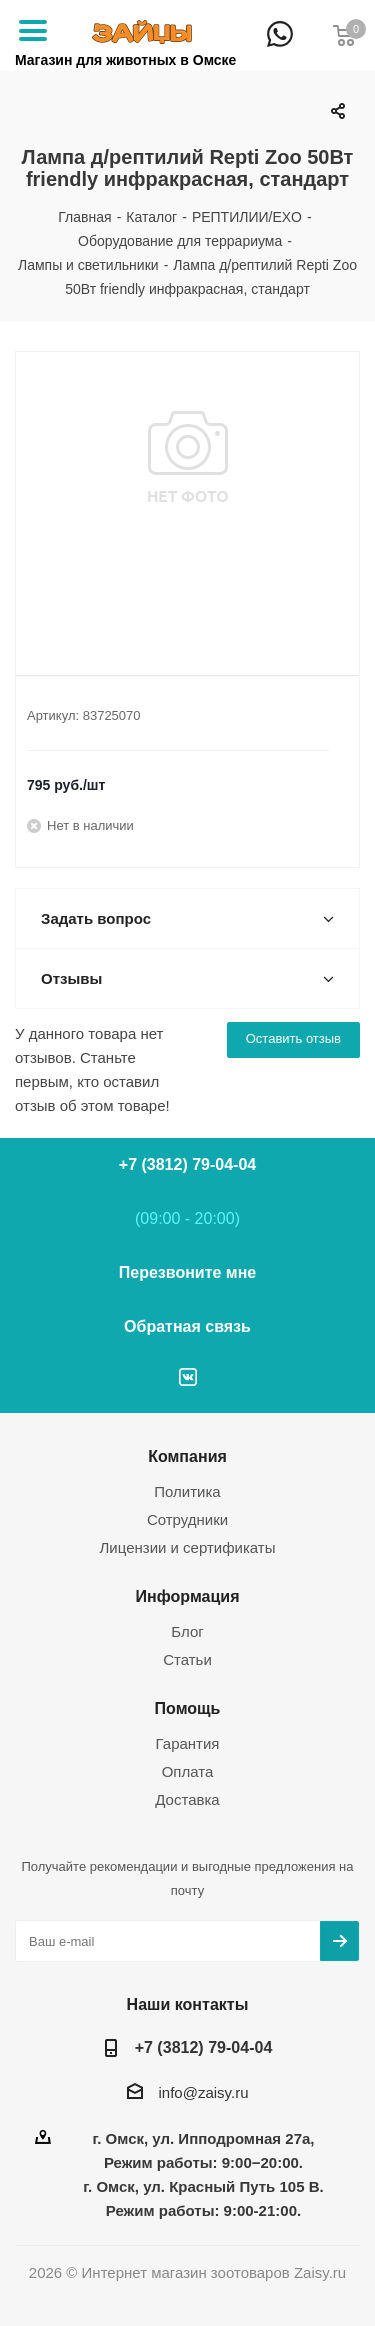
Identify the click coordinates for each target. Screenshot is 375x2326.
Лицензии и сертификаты (187, 1547)
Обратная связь (187, 1326)
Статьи (187, 1659)
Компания (187, 1456)
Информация (187, 1596)
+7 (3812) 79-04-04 (315, 47)
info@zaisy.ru (204, 2092)
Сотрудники (187, 1519)
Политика (187, 1491)
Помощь (188, 1708)
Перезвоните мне (188, 1272)
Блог (187, 1631)
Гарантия (188, 1743)
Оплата (188, 1771)
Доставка (187, 1799)
